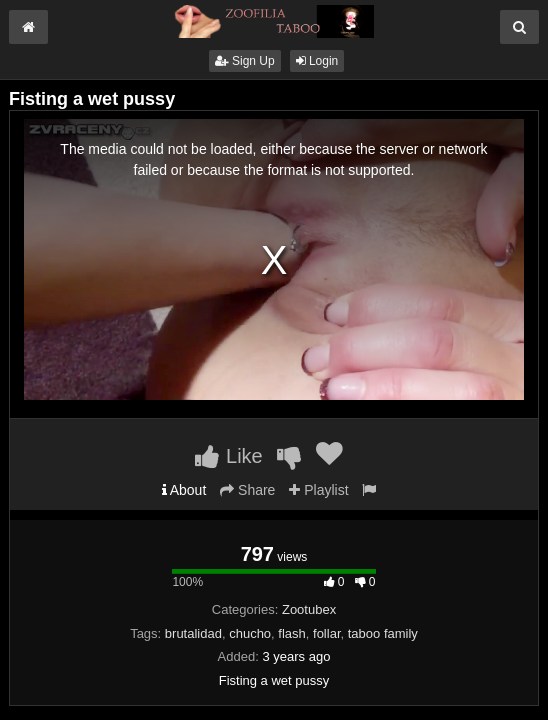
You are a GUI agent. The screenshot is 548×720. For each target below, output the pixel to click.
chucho (250, 633)
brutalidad (193, 633)
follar (326, 633)
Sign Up (245, 61)
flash (291, 633)
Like (228, 456)
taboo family (383, 633)
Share (247, 490)
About (184, 490)
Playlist (318, 490)
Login (317, 61)
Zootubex (309, 609)
